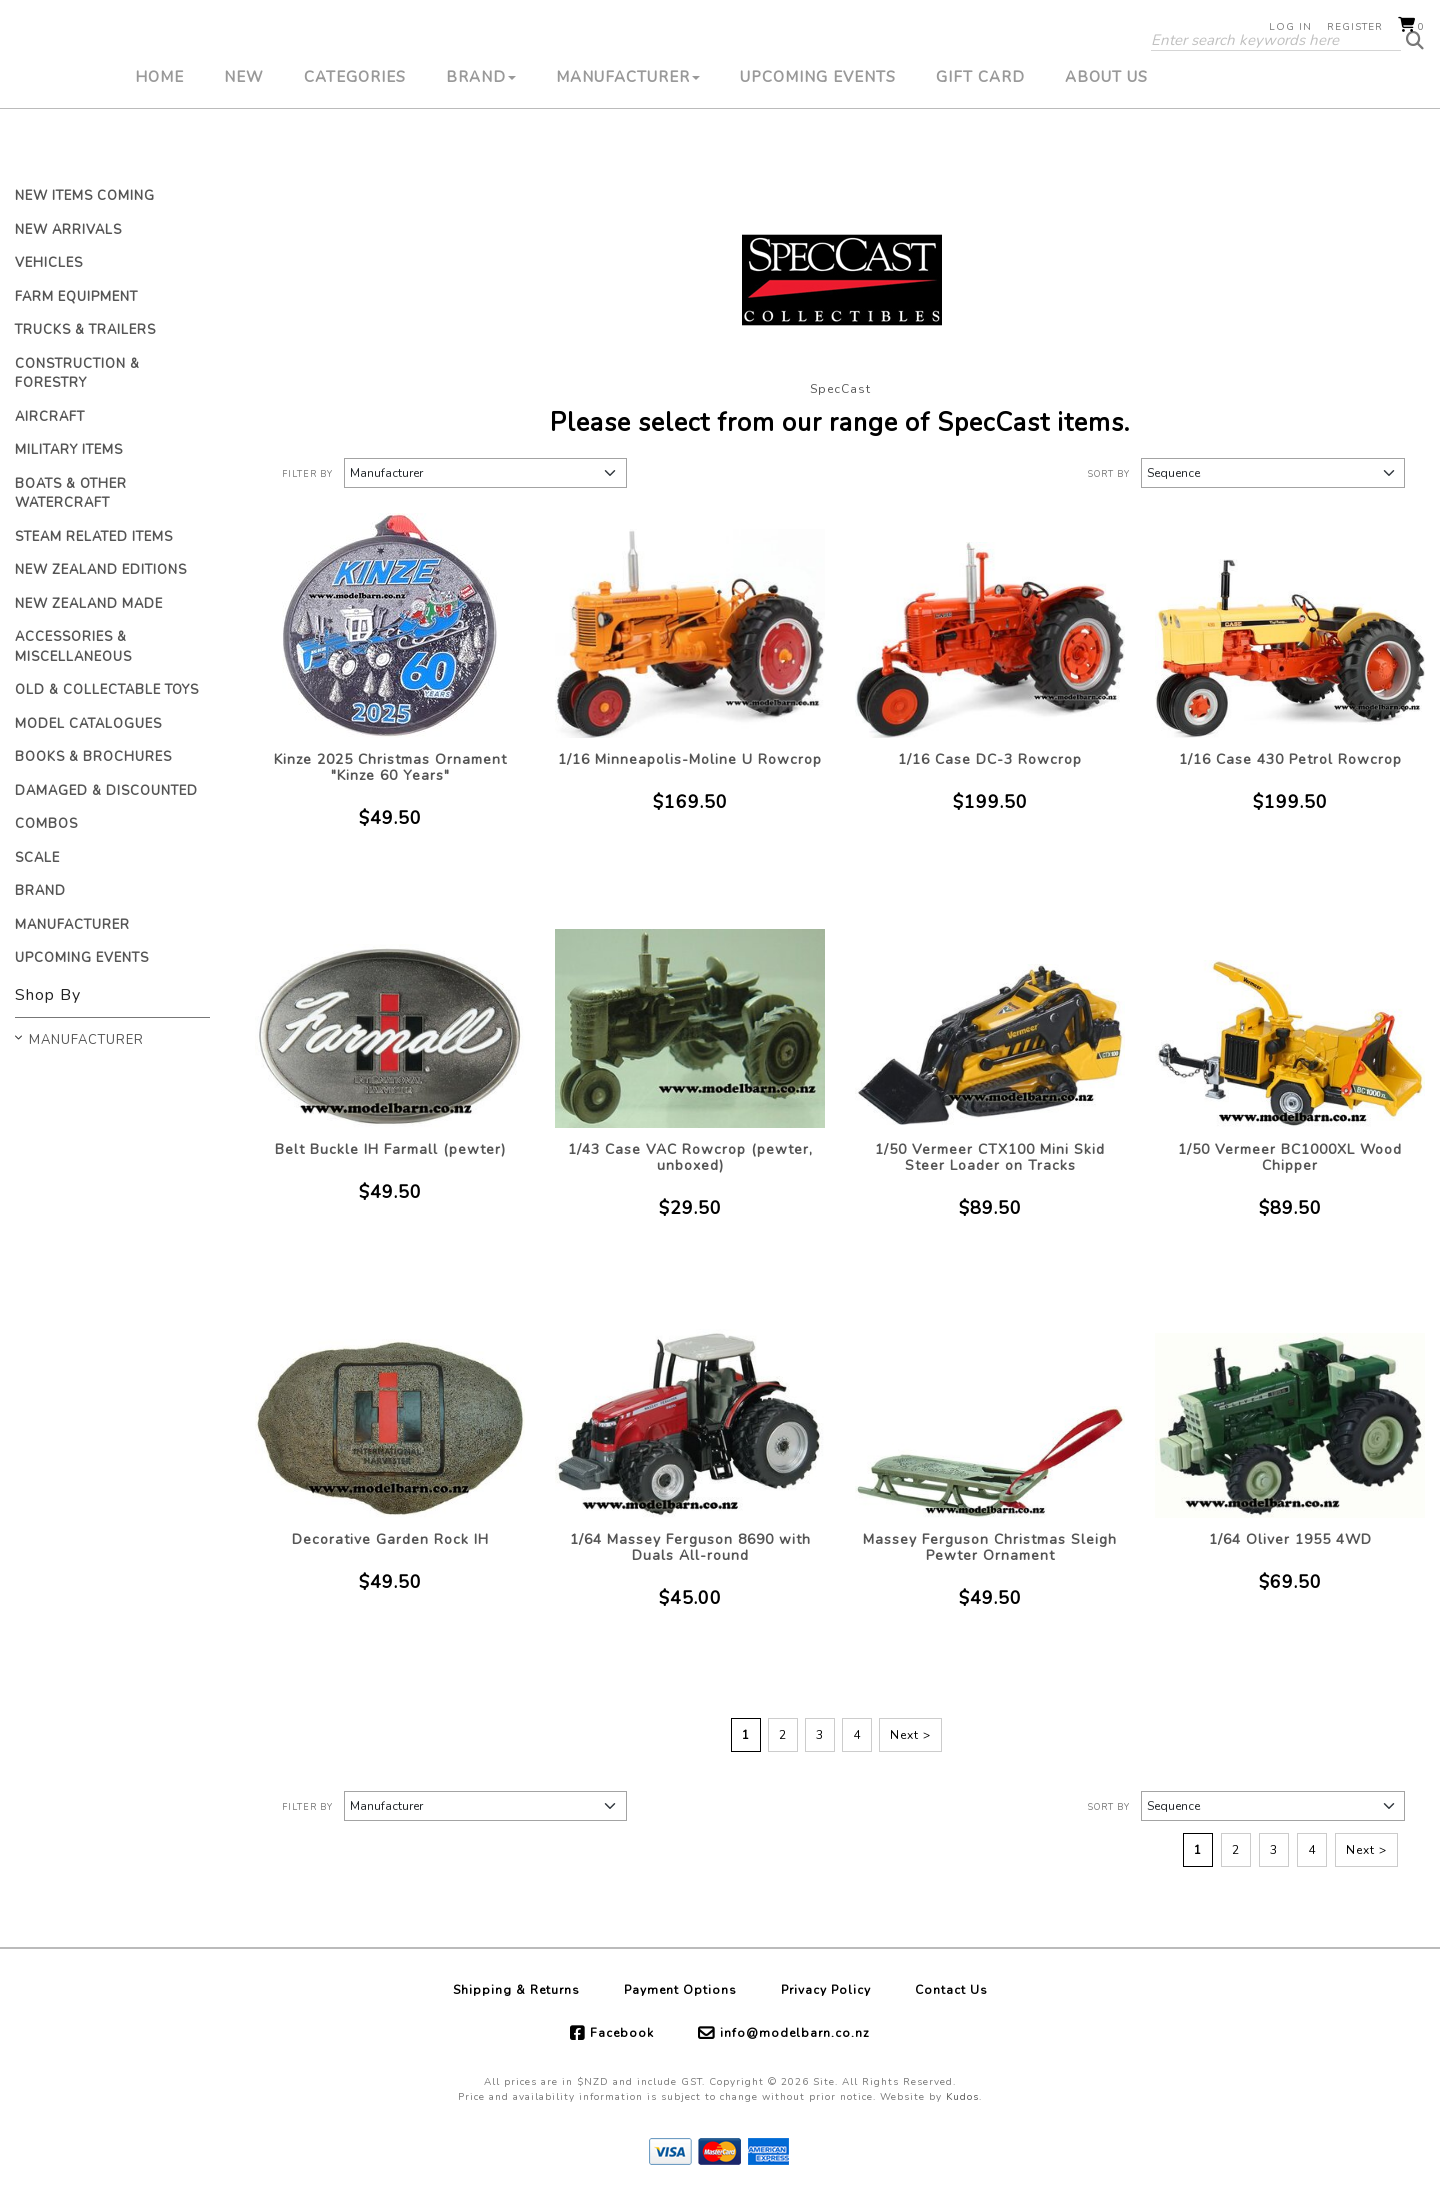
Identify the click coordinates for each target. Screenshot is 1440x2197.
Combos (46, 824)
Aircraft (50, 417)
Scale (37, 858)
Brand (481, 145)
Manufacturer (628, 145)
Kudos (962, 2097)
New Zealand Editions (101, 570)
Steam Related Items (94, 537)
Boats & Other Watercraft (71, 494)
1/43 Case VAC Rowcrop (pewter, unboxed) (690, 1157)
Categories (355, 145)
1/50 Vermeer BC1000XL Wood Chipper (1290, 1157)
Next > (910, 1735)
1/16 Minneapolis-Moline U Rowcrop (690, 759)
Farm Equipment (76, 297)
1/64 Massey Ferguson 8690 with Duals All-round (690, 1547)
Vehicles (49, 263)
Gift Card (980, 145)
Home (159, 145)
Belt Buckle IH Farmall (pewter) (390, 1149)
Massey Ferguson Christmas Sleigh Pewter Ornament (990, 1547)
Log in (1290, 27)
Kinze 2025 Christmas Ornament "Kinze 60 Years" (390, 767)
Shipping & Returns (516, 1990)
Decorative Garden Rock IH (390, 1539)
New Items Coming (85, 196)
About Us (1106, 145)
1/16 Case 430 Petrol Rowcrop (1290, 759)
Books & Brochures (93, 757)
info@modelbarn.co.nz (795, 2033)
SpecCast (840, 389)
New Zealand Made (89, 604)
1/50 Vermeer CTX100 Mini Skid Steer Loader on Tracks (990, 1157)
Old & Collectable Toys (107, 690)
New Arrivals (68, 230)
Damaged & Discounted (106, 791)
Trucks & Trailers (85, 330)
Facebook (622, 2033)
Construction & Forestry (77, 374)
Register (1355, 27)
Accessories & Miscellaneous (73, 647)
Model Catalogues (88, 724)
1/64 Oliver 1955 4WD (1290, 1539)
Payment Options (680, 1990)
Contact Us (951, 1990)
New (244, 145)
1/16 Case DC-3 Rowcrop (990, 759)
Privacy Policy (826, 1990)
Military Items (69, 450)
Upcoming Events (818, 145)
